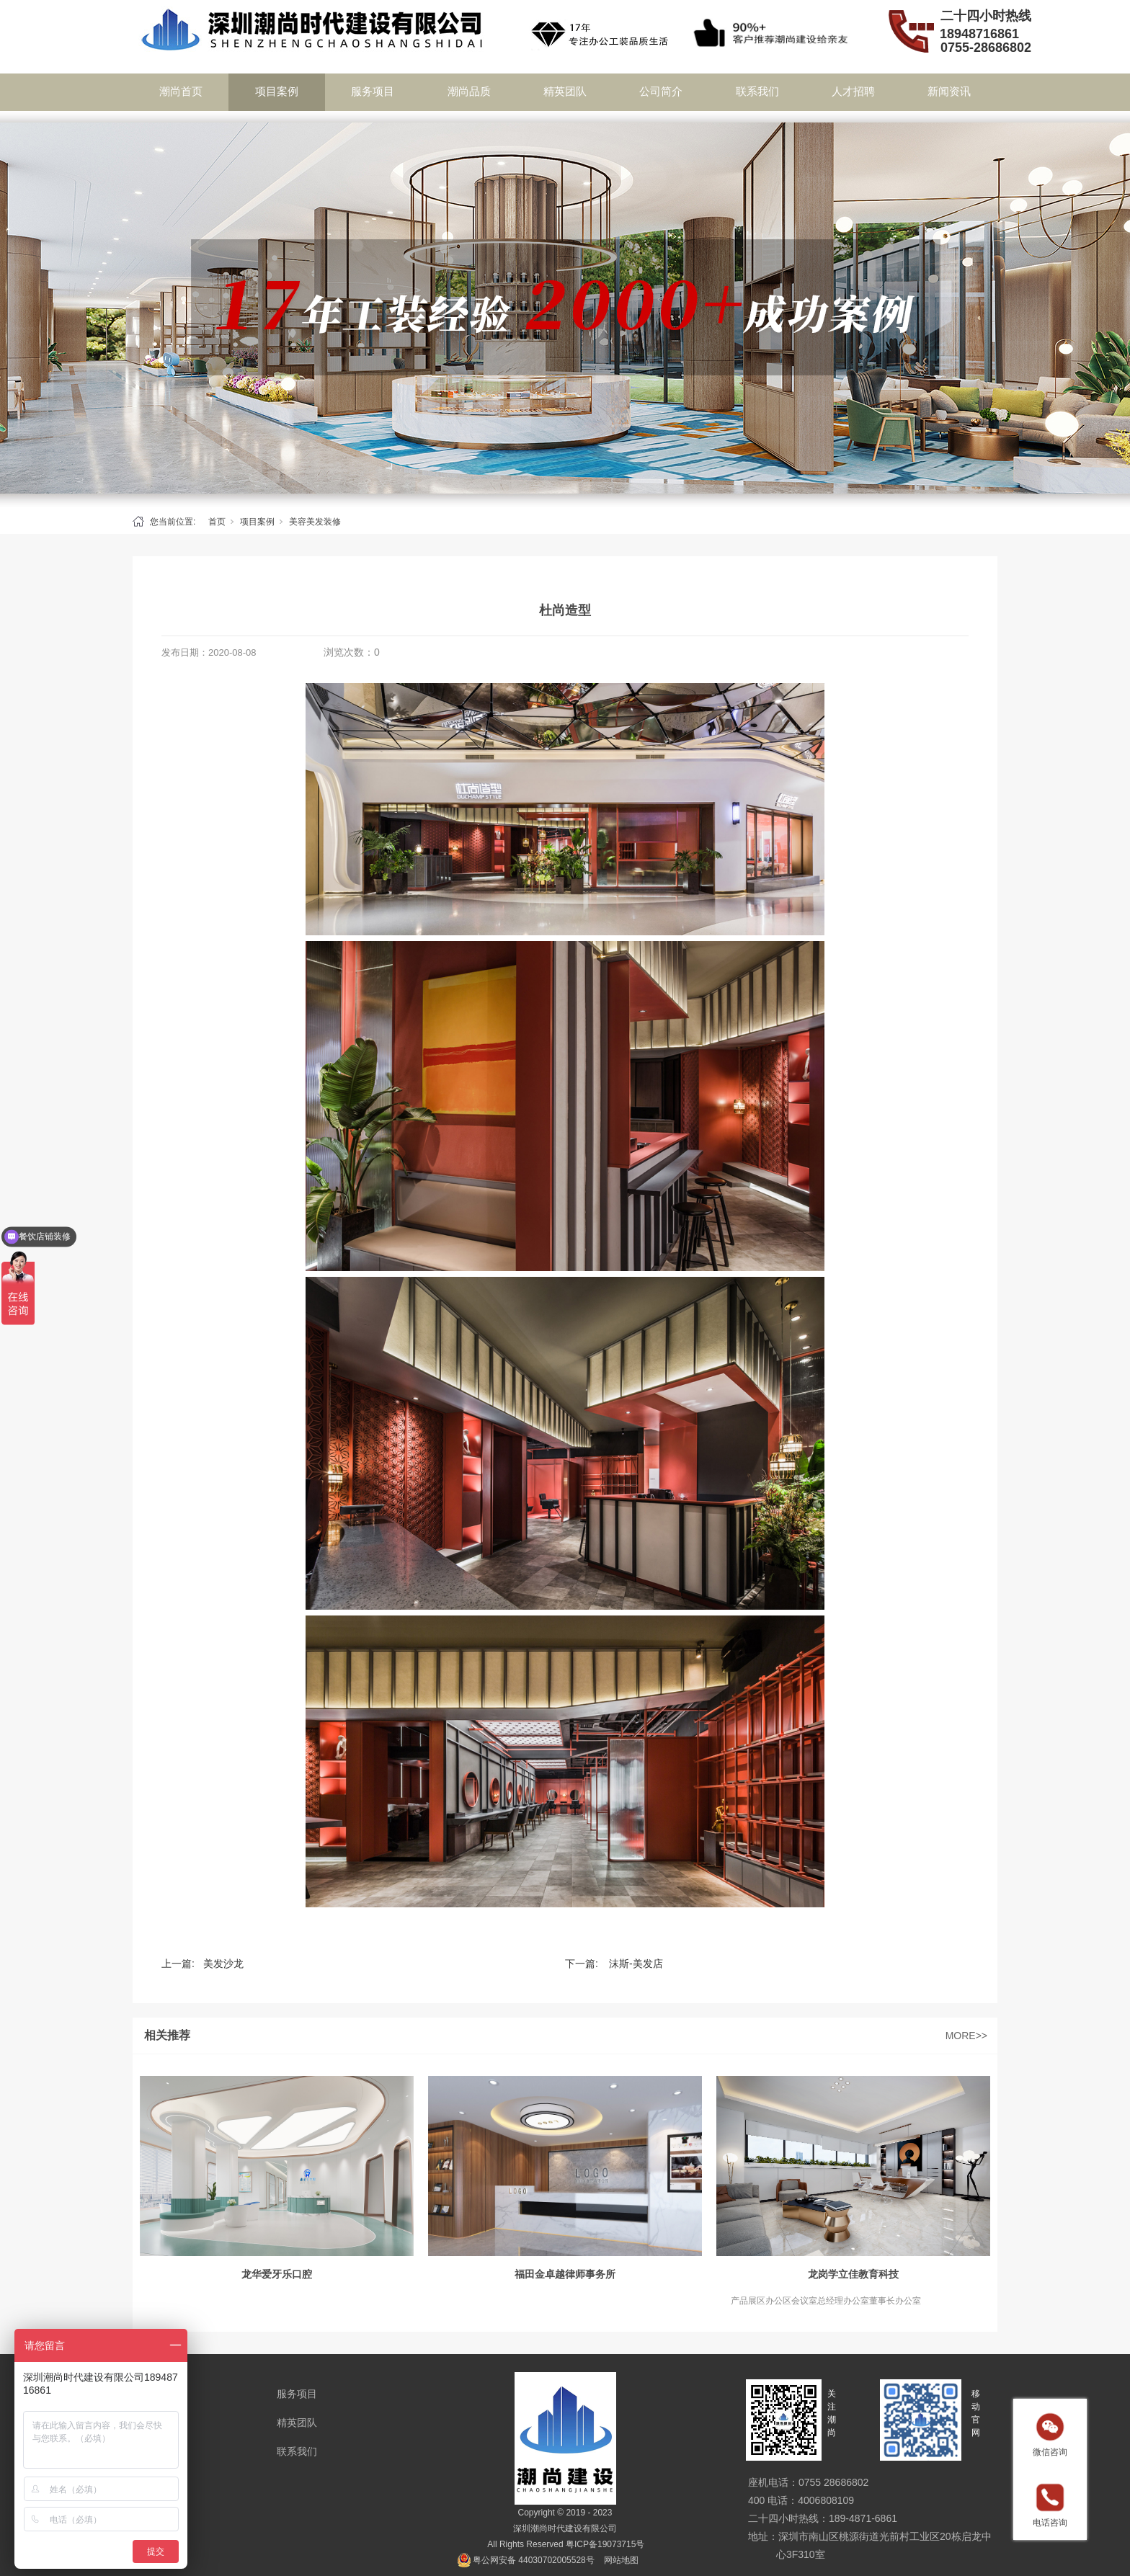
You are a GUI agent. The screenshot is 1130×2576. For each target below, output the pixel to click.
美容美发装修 (315, 522)
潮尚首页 (181, 91)
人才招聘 (853, 91)
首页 (217, 522)
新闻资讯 (949, 91)
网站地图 (621, 2560)
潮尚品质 (469, 91)
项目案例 (276, 91)
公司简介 (660, 91)
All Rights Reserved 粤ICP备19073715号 (565, 2544)
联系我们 (757, 91)
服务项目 (372, 91)
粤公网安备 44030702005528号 (534, 2560)
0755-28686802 (985, 47)
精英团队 (565, 91)
